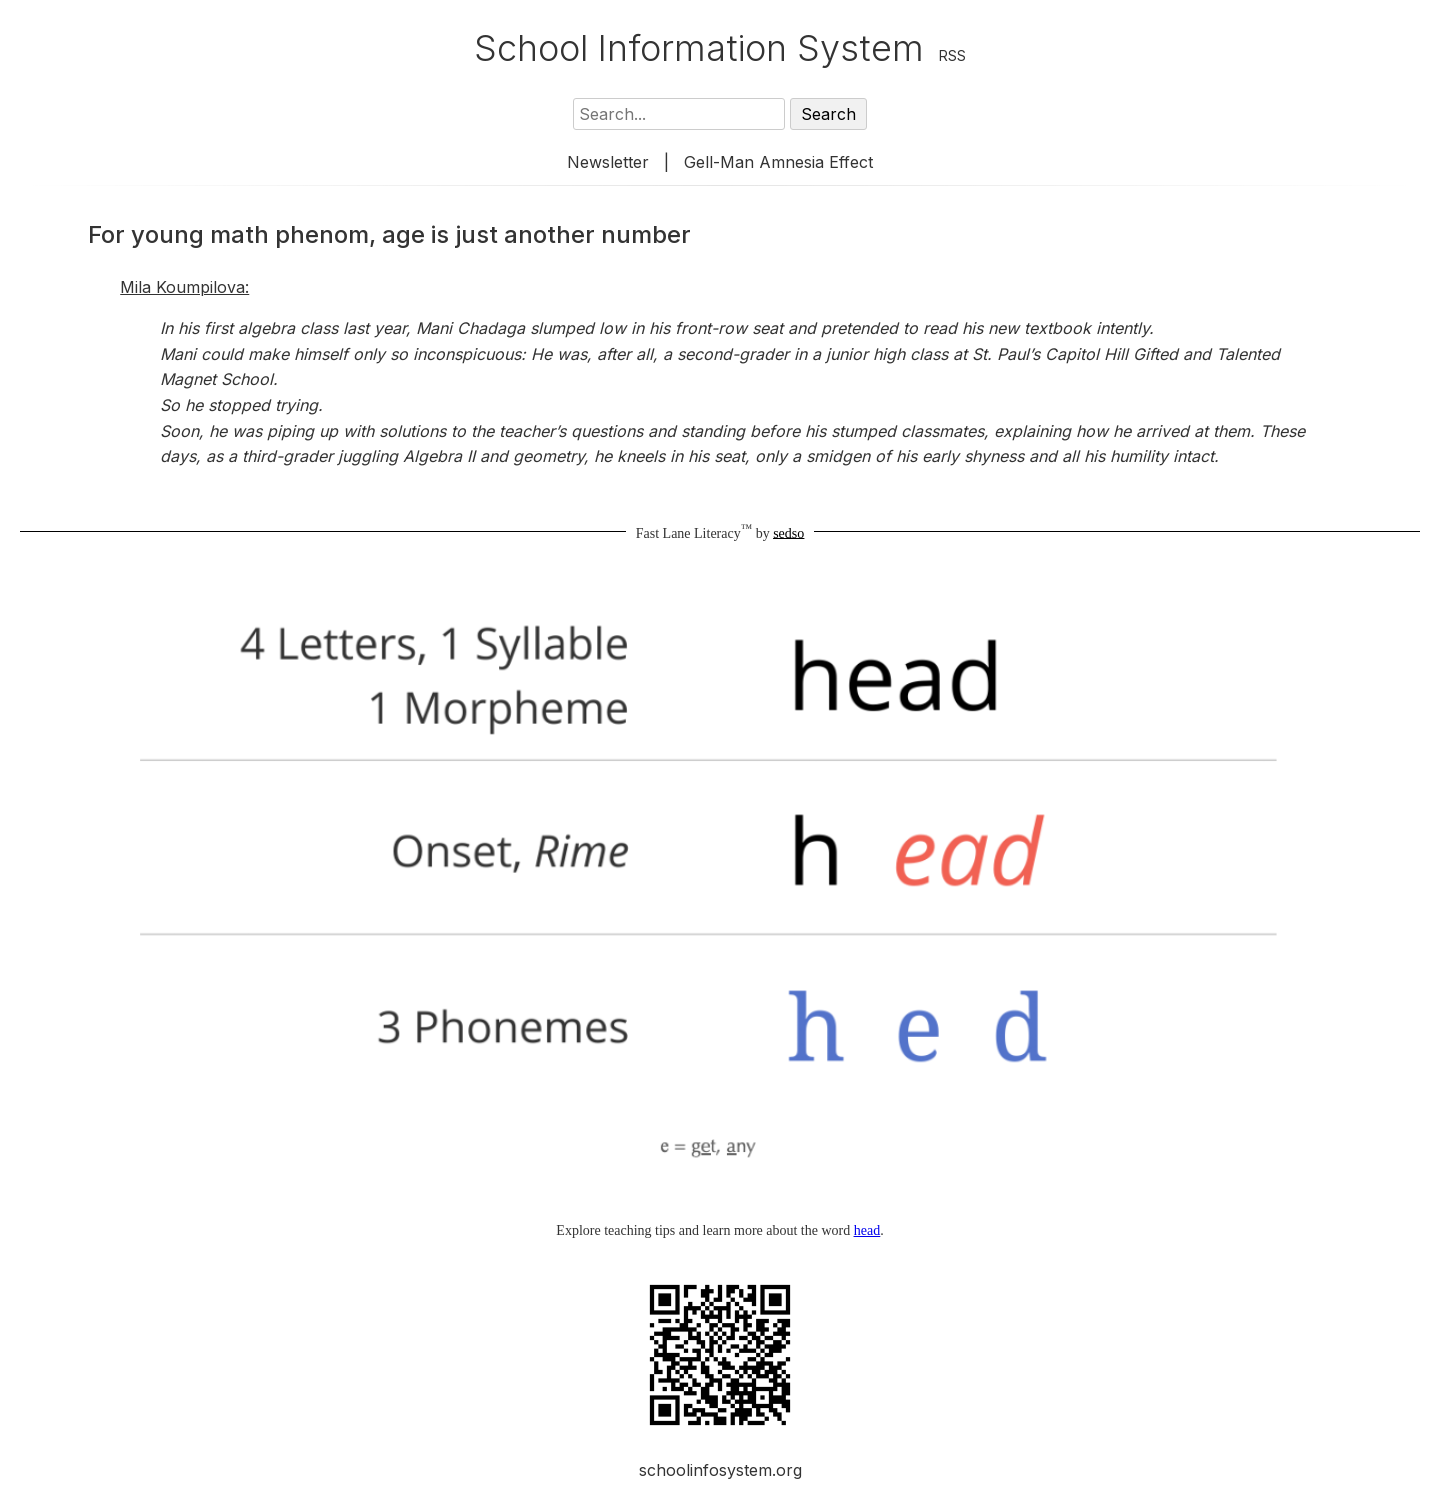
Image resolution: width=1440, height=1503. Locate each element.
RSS (952, 55)
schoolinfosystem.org (720, 1470)
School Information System (699, 48)
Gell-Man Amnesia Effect (778, 162)
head (867, 1230)
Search (828, 114)
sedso (788, 532)
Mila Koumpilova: (184, 287)
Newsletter (608, 162)
